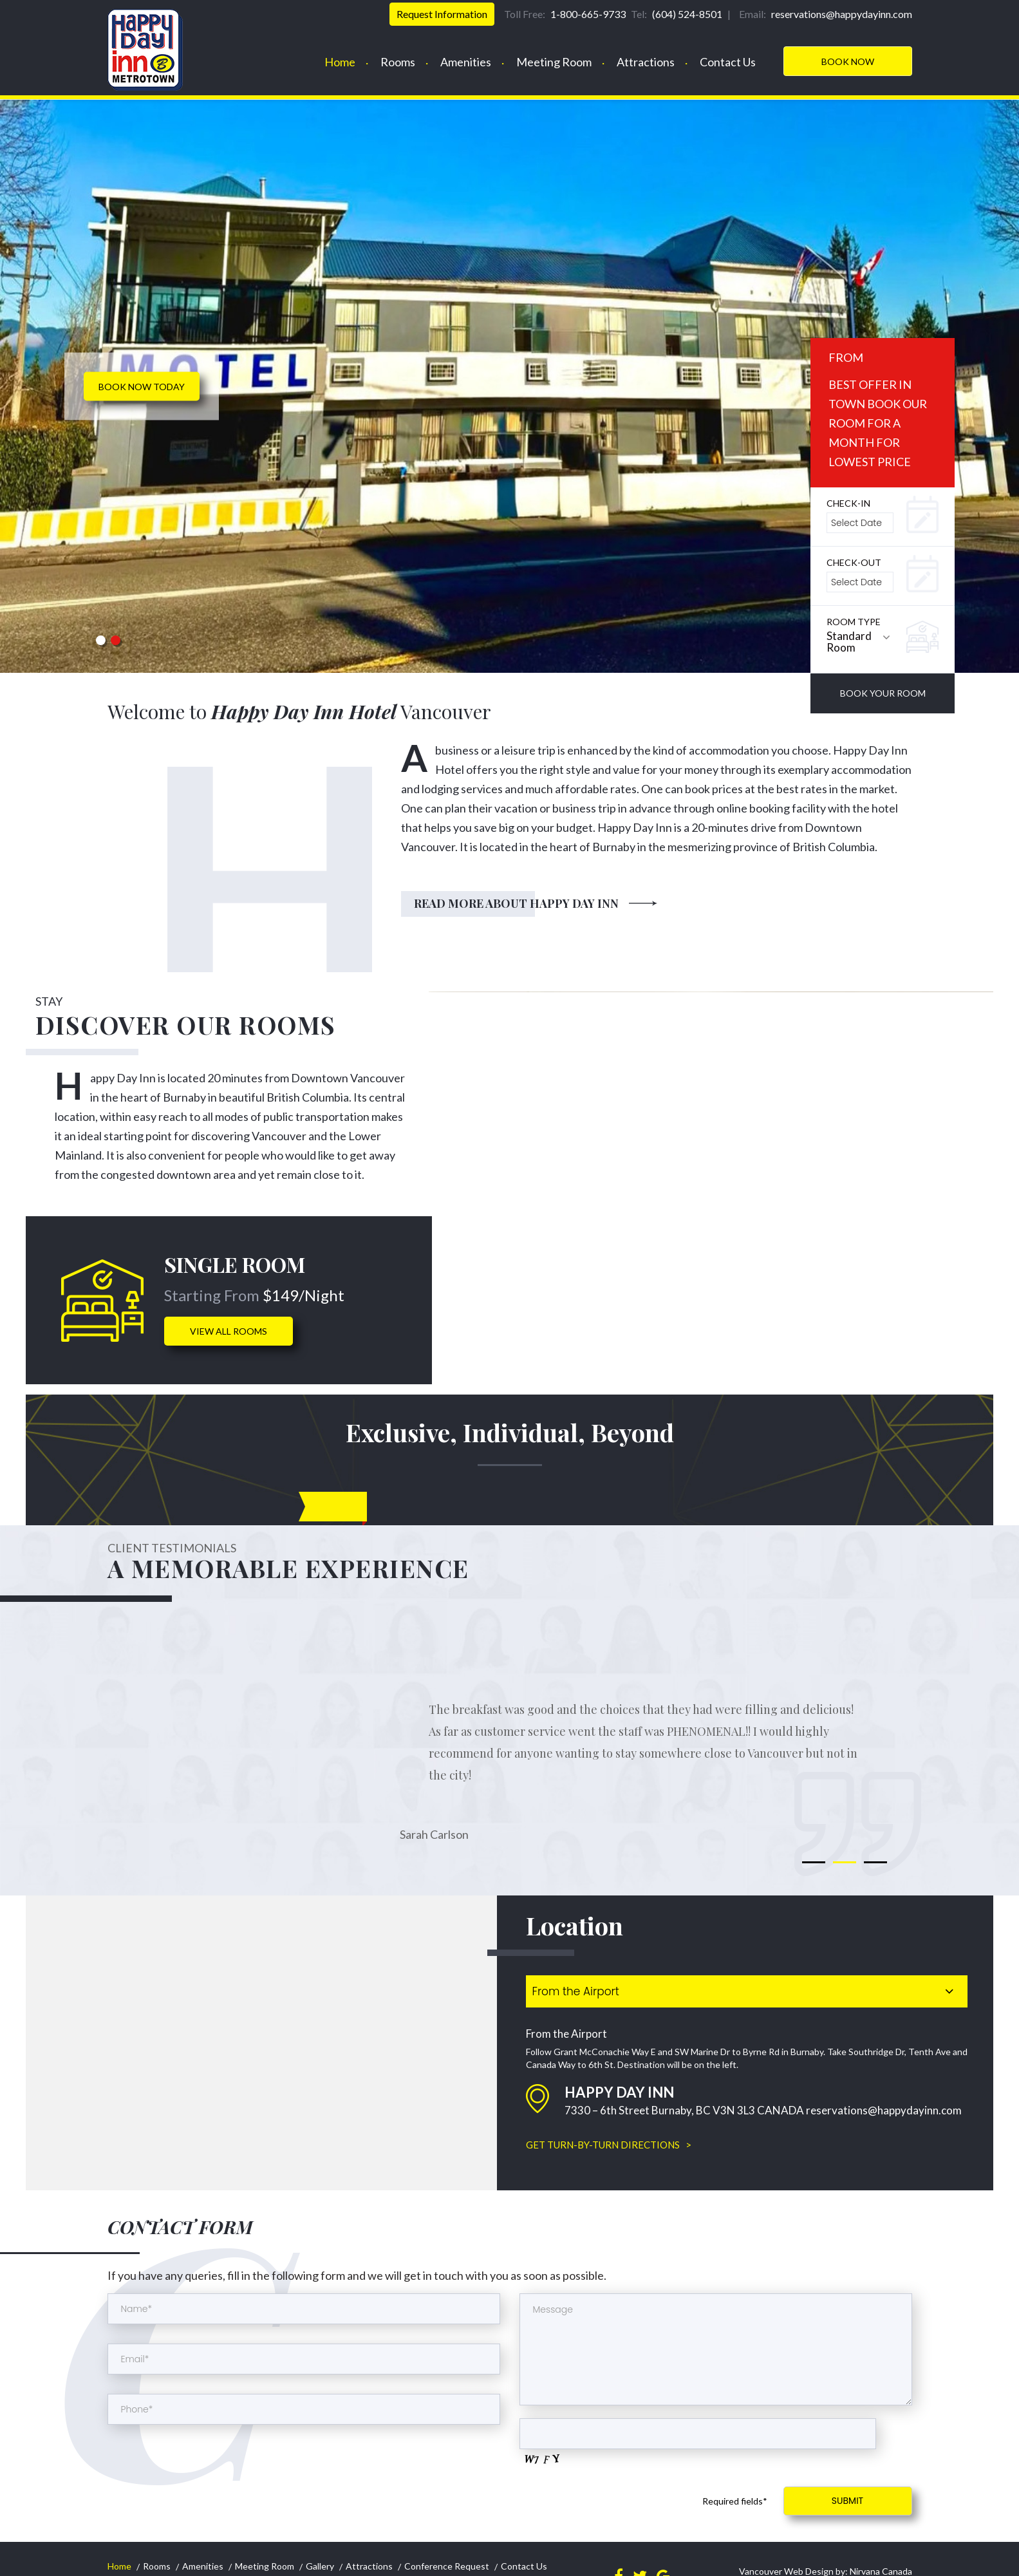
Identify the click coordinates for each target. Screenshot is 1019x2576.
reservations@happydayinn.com (884, 2110)
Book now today (141, 386)
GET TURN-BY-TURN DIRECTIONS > (608, 2144)
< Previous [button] (41, 406)
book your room (883, 693)
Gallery (320, 2566)
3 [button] (875, 1862)
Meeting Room (554, 62)
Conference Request (446, 2566)
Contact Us (728, 62)
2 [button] (115, 640)
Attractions (646, 62)
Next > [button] (977, 406)
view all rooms (228, 1331)
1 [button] (100, 640)
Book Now (847, 61)
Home (339, 62)
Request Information (442, 14)
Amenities (465, 62)
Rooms (397, 62)
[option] (509, 386)
